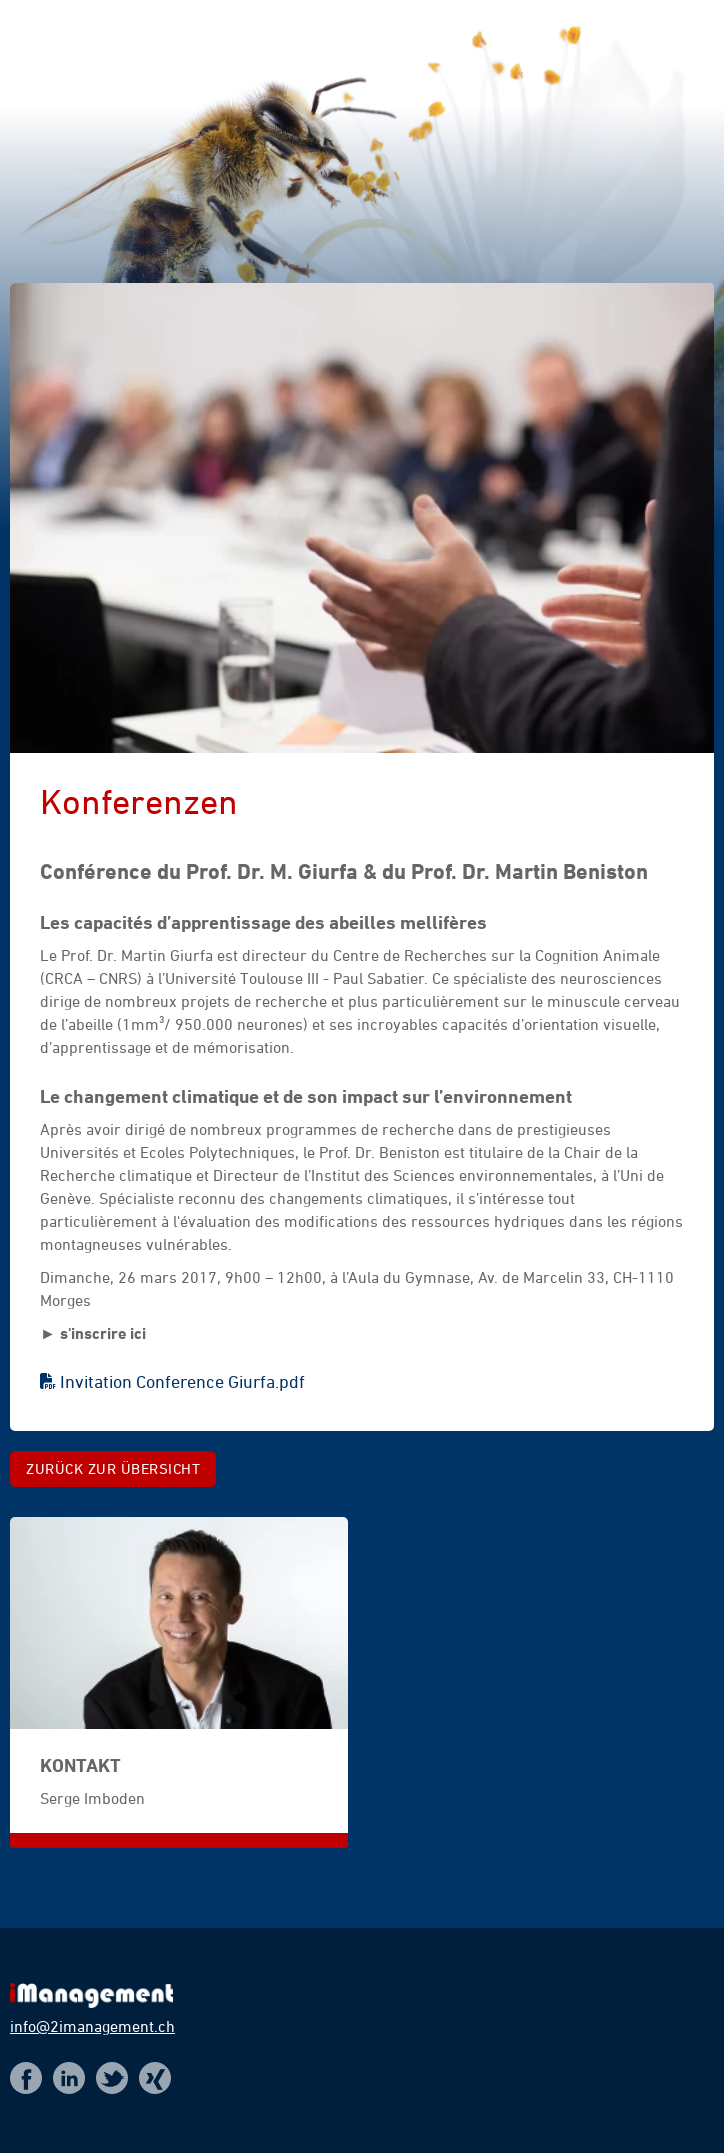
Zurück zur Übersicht (113, 1468)
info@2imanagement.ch (92, 2026)
